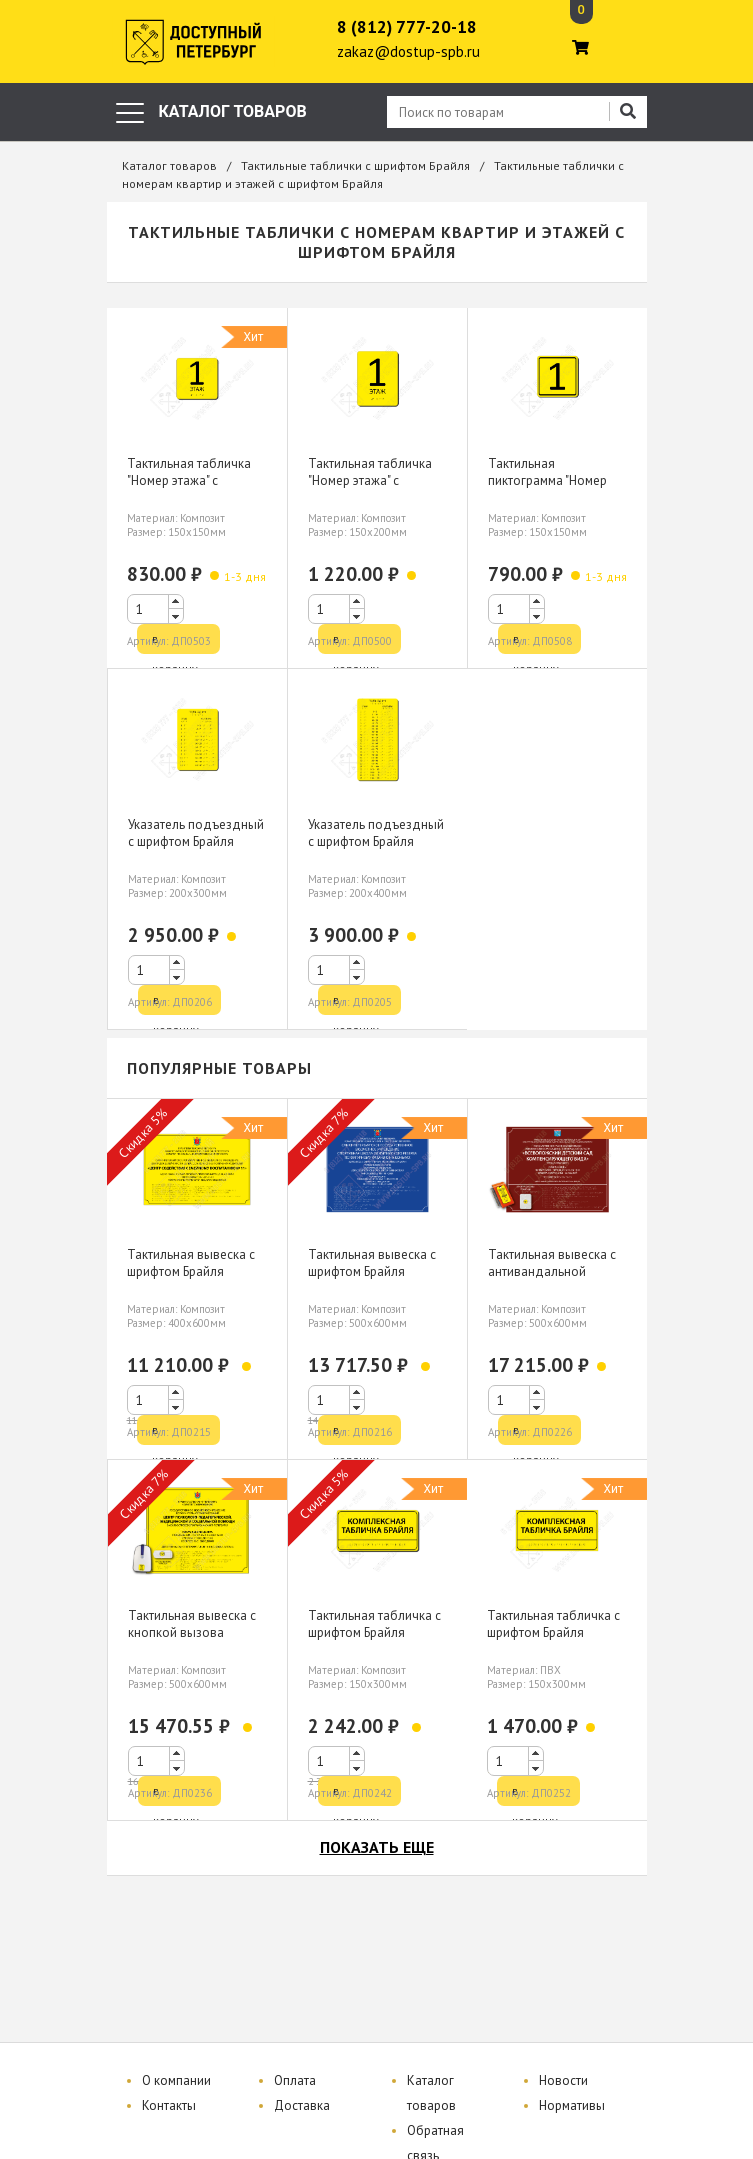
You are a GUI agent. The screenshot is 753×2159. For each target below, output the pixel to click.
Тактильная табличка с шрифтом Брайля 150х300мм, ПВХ (553, 1632)
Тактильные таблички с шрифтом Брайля (355, 165)
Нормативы (572, 2105)
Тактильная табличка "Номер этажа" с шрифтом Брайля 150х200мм (370, 489)
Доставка (302, 2105)
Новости (563, 2080)
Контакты (169, 2105)
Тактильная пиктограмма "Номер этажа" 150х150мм (547, 480)
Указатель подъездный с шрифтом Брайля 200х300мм (196, 841)
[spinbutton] (155, 609)
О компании (176, 2080)
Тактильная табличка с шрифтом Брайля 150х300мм (374, 1632)
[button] (176, 601)
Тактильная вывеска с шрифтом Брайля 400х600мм (191, 1271)
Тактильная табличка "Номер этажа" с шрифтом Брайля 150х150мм (189, 489)
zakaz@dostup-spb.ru (408, 51)
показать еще (377, 1847)
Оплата (295, 2080)
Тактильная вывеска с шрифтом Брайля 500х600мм (372, 1271)
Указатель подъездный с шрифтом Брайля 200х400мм (376, 841)
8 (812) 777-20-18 (407, 27)
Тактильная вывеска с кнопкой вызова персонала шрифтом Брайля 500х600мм (192, 1641)
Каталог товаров (169, 165)
